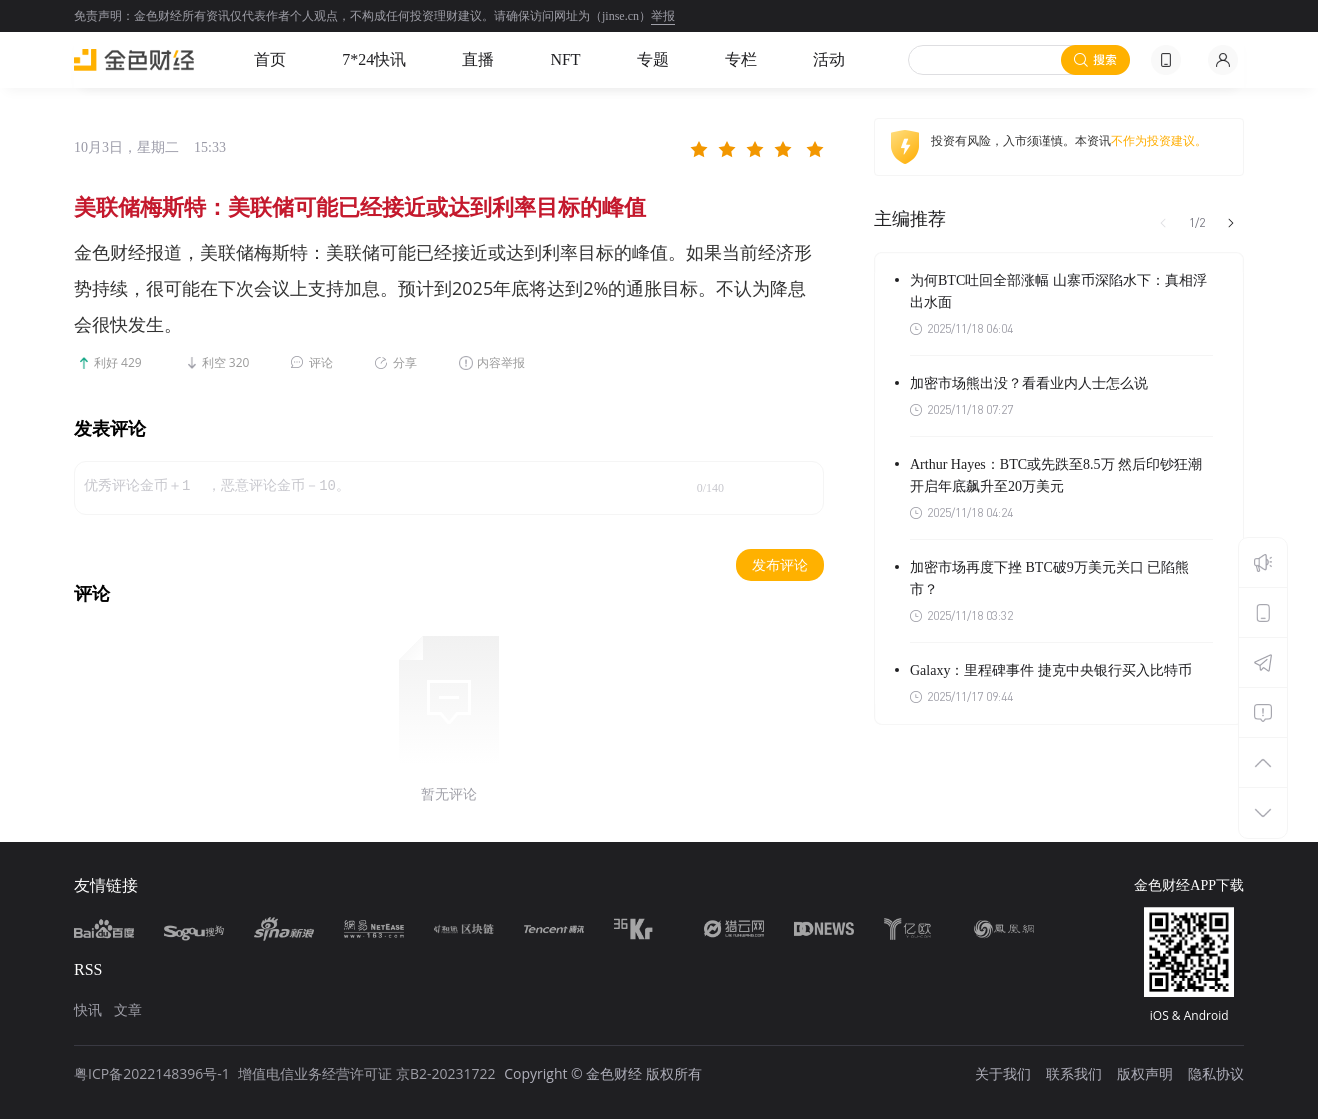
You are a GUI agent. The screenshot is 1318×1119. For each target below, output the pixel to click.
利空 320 (226, 362)
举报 (663, 16)
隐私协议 (1216, 1073)
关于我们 (1003, 1073)
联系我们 (1074, 1073)
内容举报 (501, 362)
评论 (321, 362)
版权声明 (1145, 1073)
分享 (405, 362)
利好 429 (118, 362)
